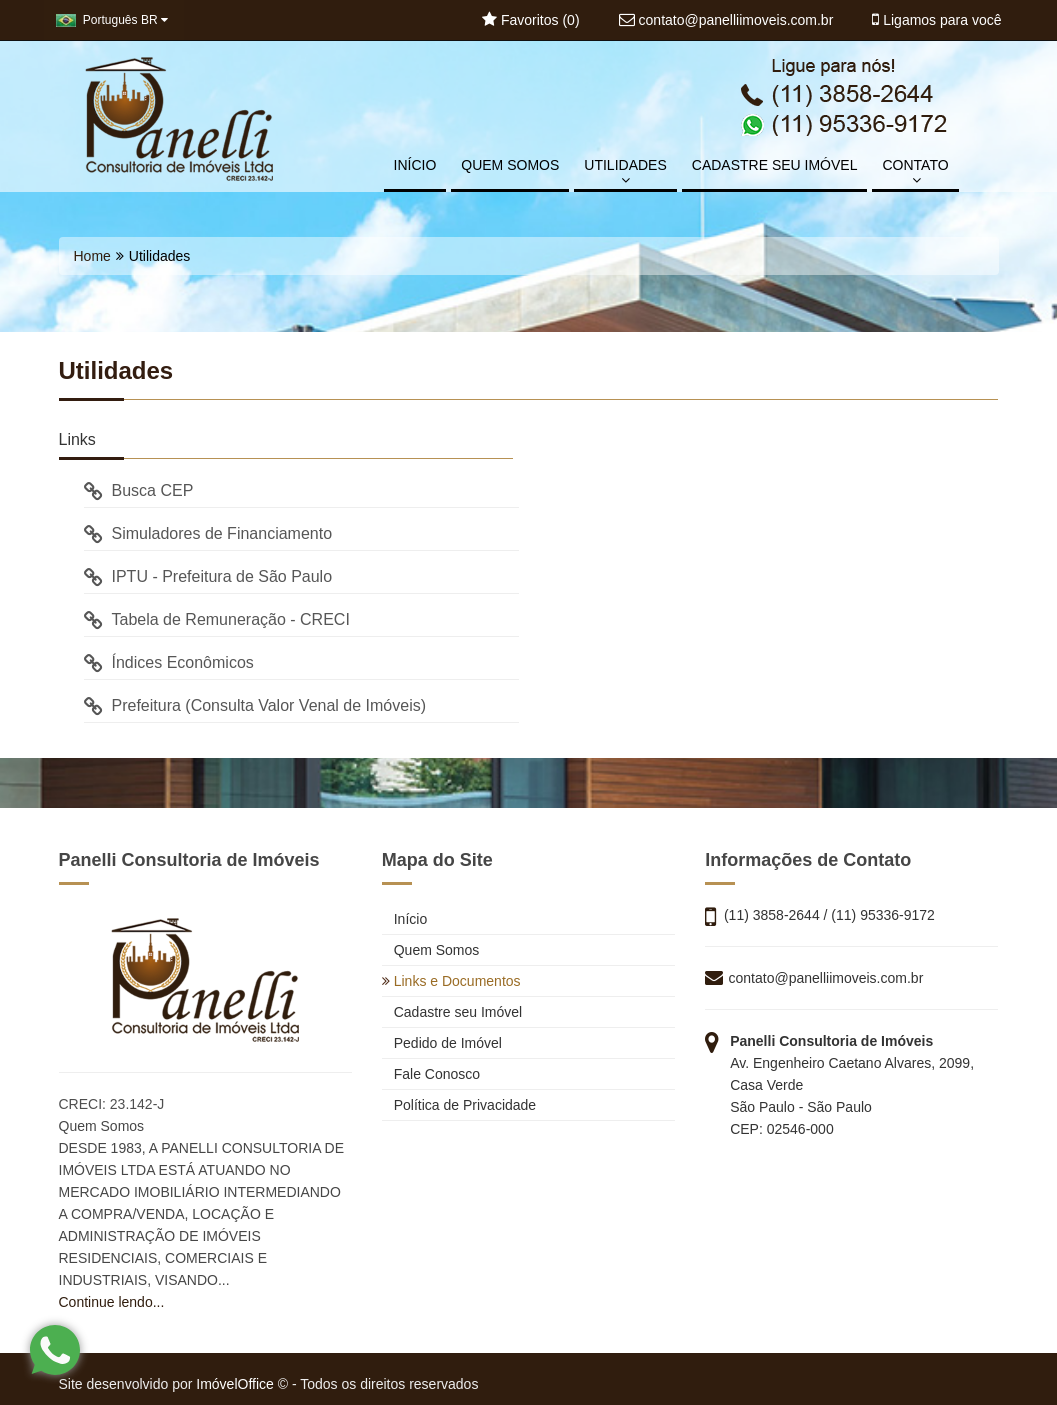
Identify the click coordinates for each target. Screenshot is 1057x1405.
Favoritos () (530, 20)
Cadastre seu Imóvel (452, 1012)
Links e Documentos (451, 981)
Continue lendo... (112, 1302)
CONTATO (915, 172)
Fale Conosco (431, 1074)
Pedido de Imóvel (442, 1043)
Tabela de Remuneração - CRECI (217, 619)
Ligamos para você (936, 20)
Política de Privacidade (459, 1105)
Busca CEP (139, 490)
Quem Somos (430, 950)
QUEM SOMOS (510, 165)
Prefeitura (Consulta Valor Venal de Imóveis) (255, 705)
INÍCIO (415, 165)
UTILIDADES (625, 172)
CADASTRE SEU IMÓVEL (775, 165)
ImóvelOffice (235, 1384)
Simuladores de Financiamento (208, 533)
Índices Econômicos (169, 662)
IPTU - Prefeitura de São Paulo (208, 576)
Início (404, 919)
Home (92, 256)
